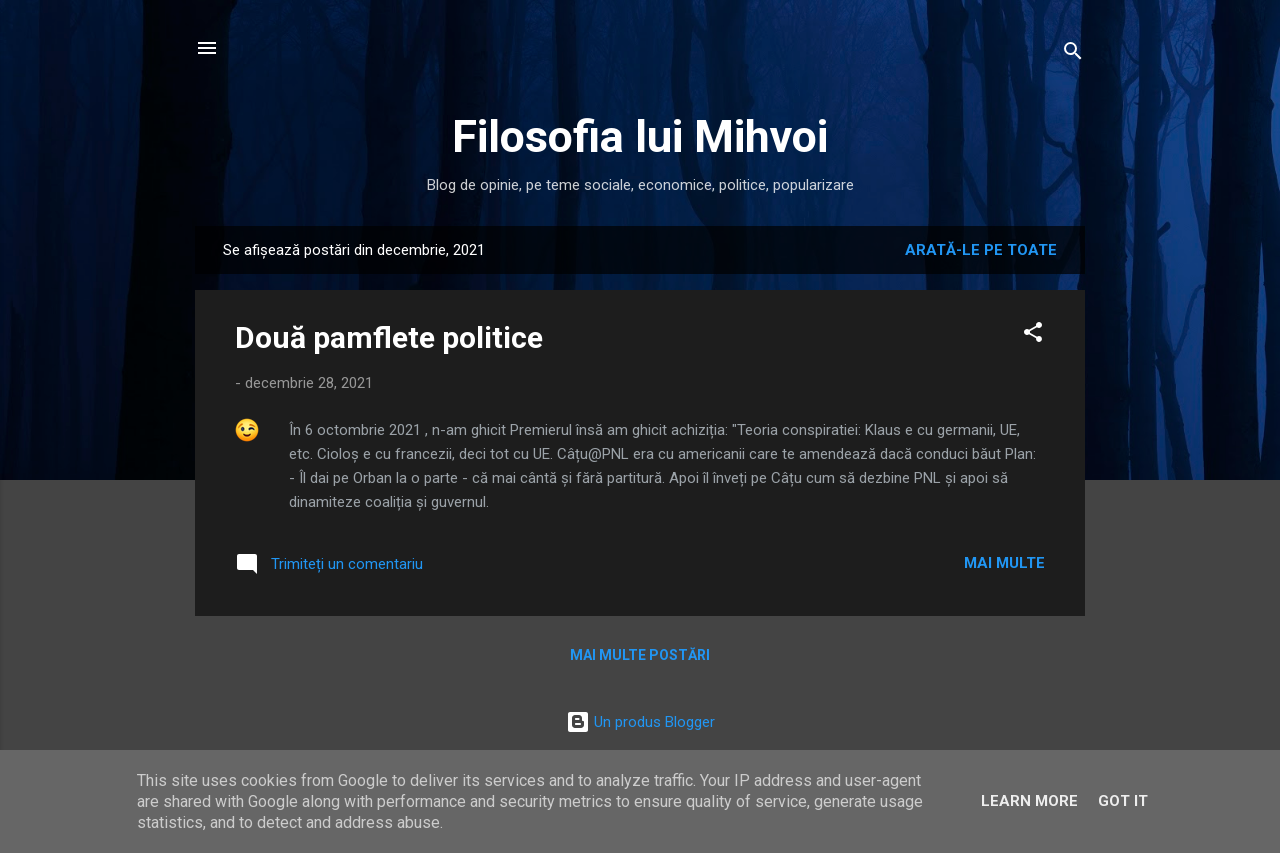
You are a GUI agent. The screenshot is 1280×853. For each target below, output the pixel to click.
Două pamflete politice (389, 337)
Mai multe (1004, 563)
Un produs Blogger (640, 722)
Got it (1123, 801)
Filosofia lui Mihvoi (640, 136)
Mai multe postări (640, 655)
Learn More (1029, 801)
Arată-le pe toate (981, 250)
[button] (1033, 335)
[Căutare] (1073, 54)
